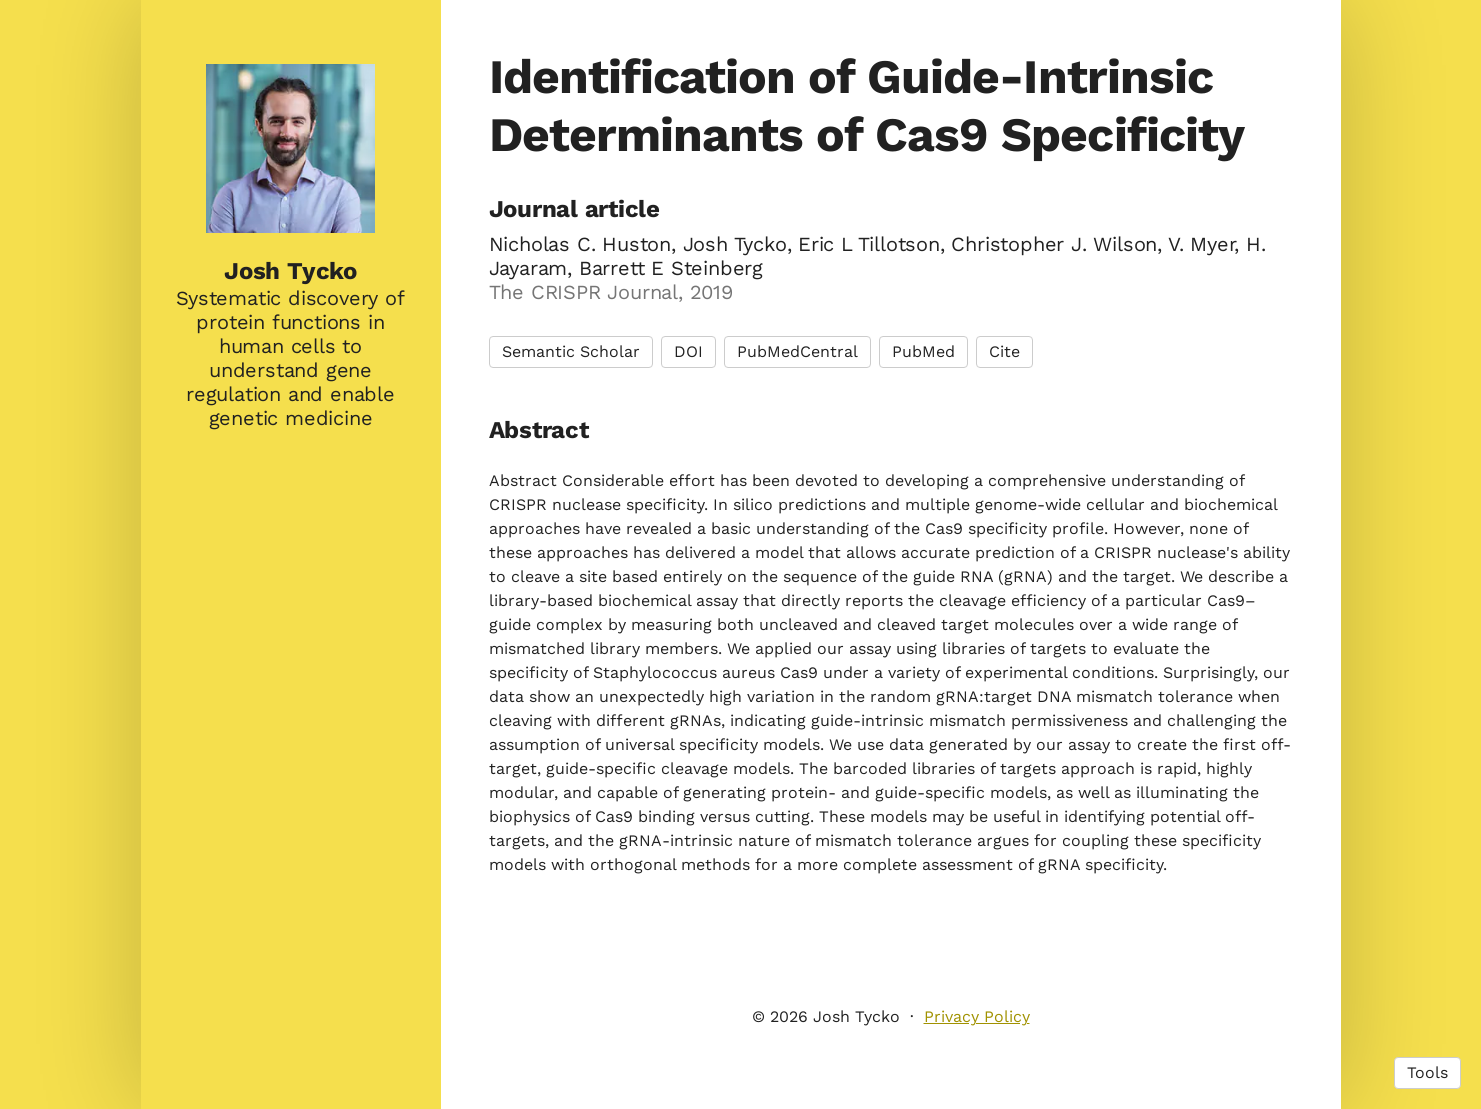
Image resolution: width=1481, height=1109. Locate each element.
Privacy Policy (977, 1016)
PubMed (923, 351)
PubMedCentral (797, 351)
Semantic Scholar (571, 351)
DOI (688, 351)
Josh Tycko (290, 271)
